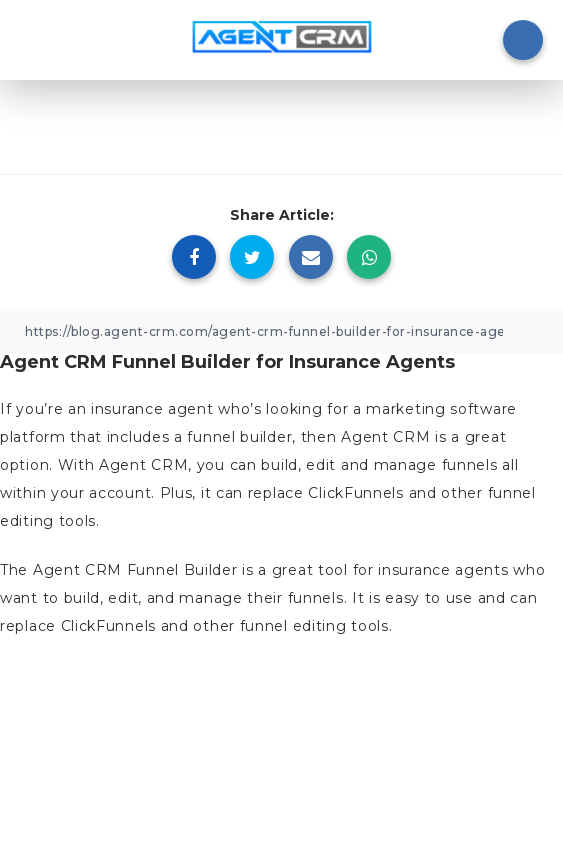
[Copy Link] (281, 331)
